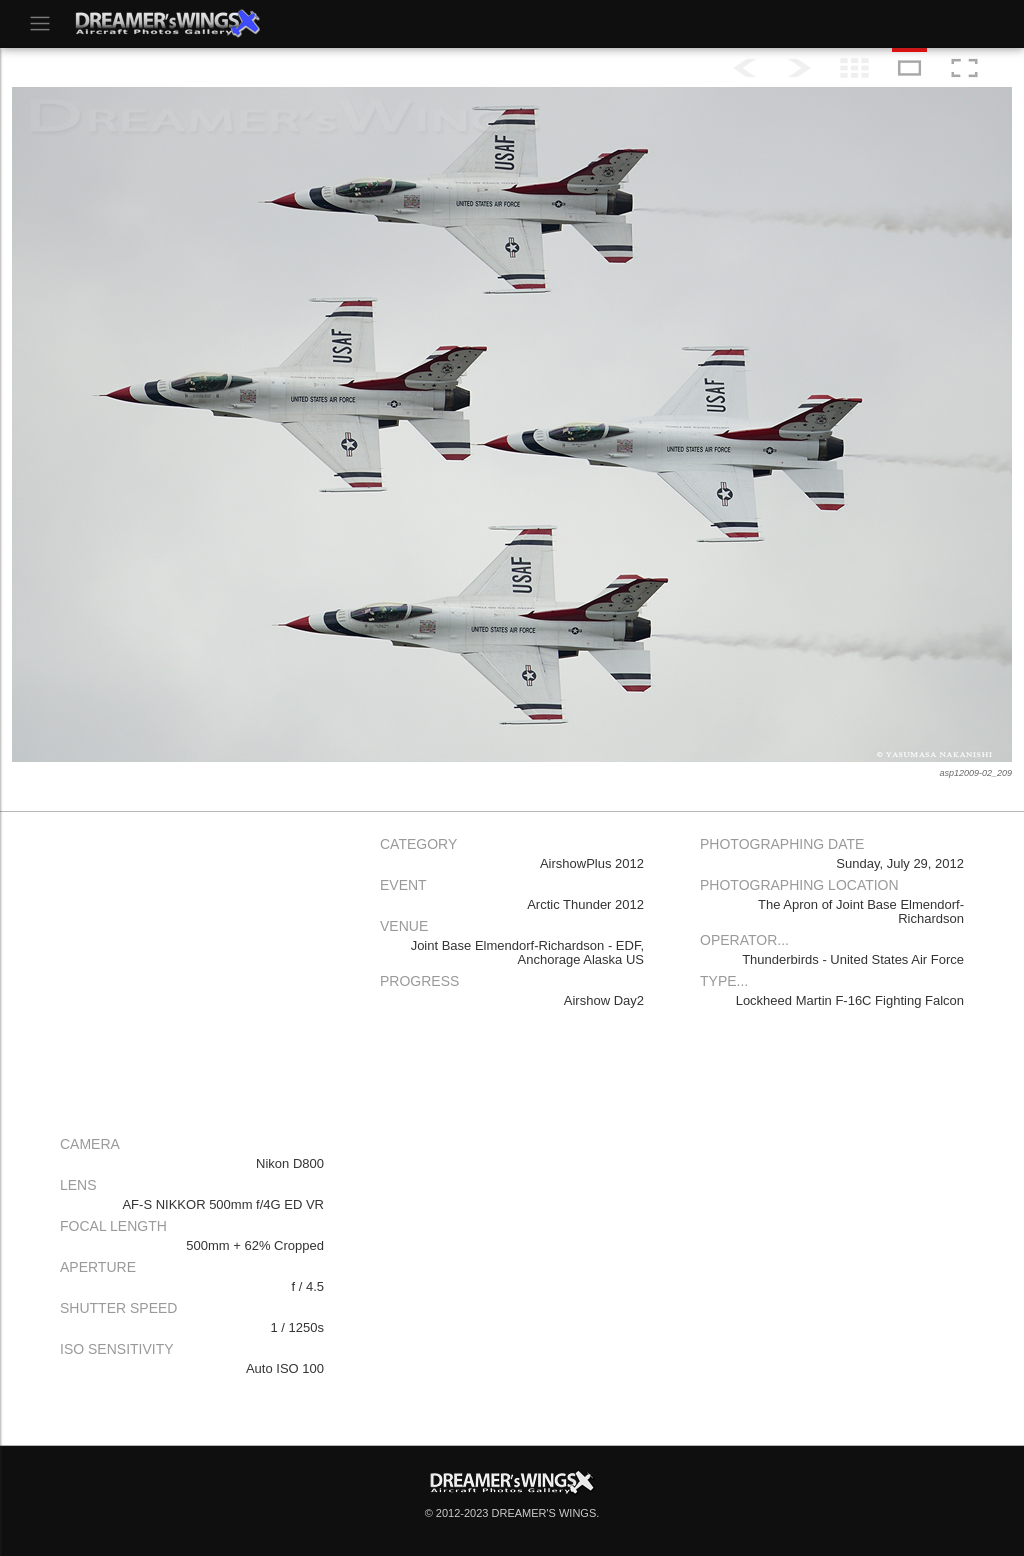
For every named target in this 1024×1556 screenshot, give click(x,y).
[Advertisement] (192, 968)
